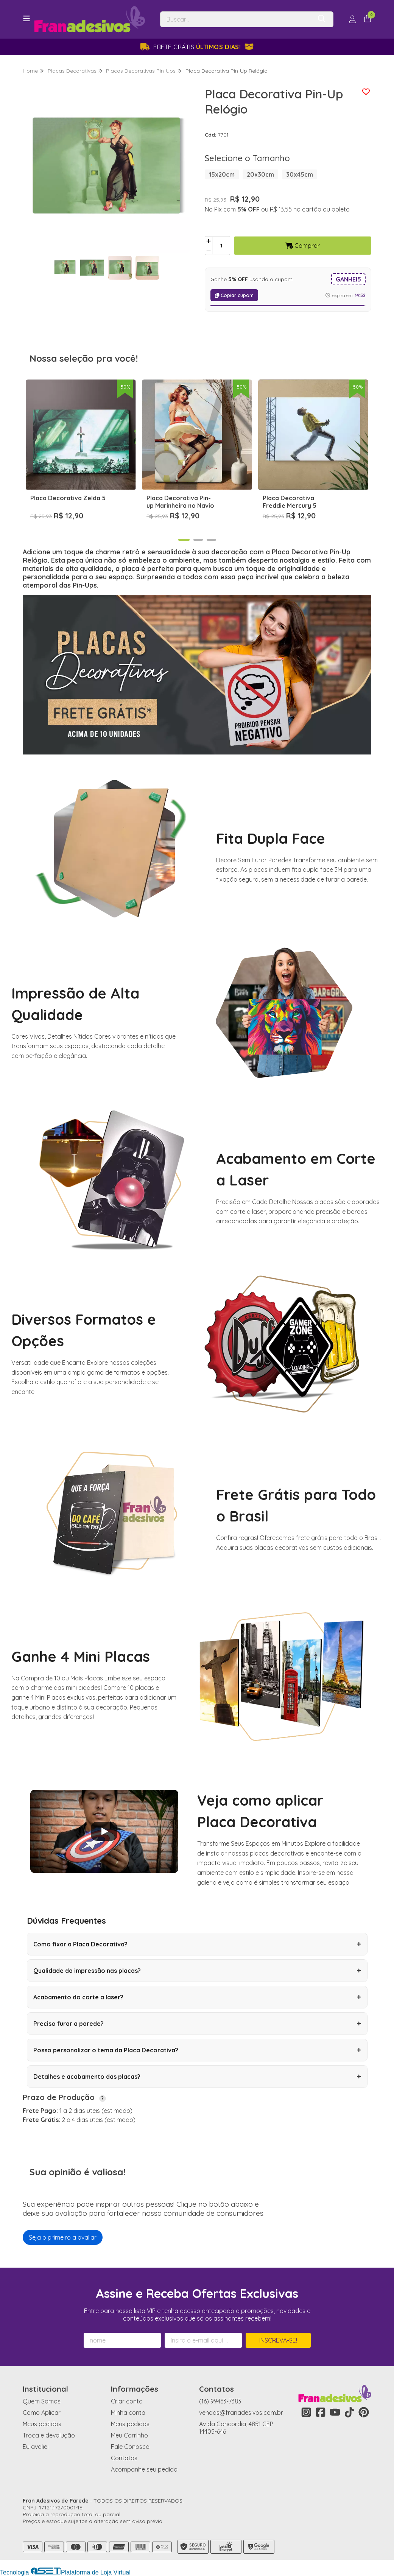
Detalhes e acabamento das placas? (197, 2076)
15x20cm (222, 174)
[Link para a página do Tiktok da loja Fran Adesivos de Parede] (349, 2412)
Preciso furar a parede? (197, 2023)
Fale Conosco (130, 2446)
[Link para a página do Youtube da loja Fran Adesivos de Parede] (335, 2412)
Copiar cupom (234, 295)
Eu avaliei (35, 2446)
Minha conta (128, 2412)
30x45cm (299, 174)
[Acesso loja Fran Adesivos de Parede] (352, 19)
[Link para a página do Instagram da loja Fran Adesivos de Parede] (306, 2412)
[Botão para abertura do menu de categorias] (26, 18)
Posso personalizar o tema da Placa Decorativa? (197, 2050)
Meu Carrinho (129, 2435)
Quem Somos (42, 2401)
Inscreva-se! (278, 2340)
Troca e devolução (49, 2435)
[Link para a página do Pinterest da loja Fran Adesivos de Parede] (363, 2412)
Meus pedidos (42, 2424)
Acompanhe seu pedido (144, 2469)
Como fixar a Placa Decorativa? (197, 1944)
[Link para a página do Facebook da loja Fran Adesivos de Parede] (320, 2412)
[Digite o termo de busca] (235, 19)
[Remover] (209, 250)
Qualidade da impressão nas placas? (197, 1970)
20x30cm (260, 174)
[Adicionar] (209, 241)
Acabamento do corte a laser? (197, 1997)
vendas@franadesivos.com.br (241, 2412)
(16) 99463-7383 (220, 2401)
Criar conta (127, 2401)
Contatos (124, 2458)
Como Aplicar (42, 2412)
